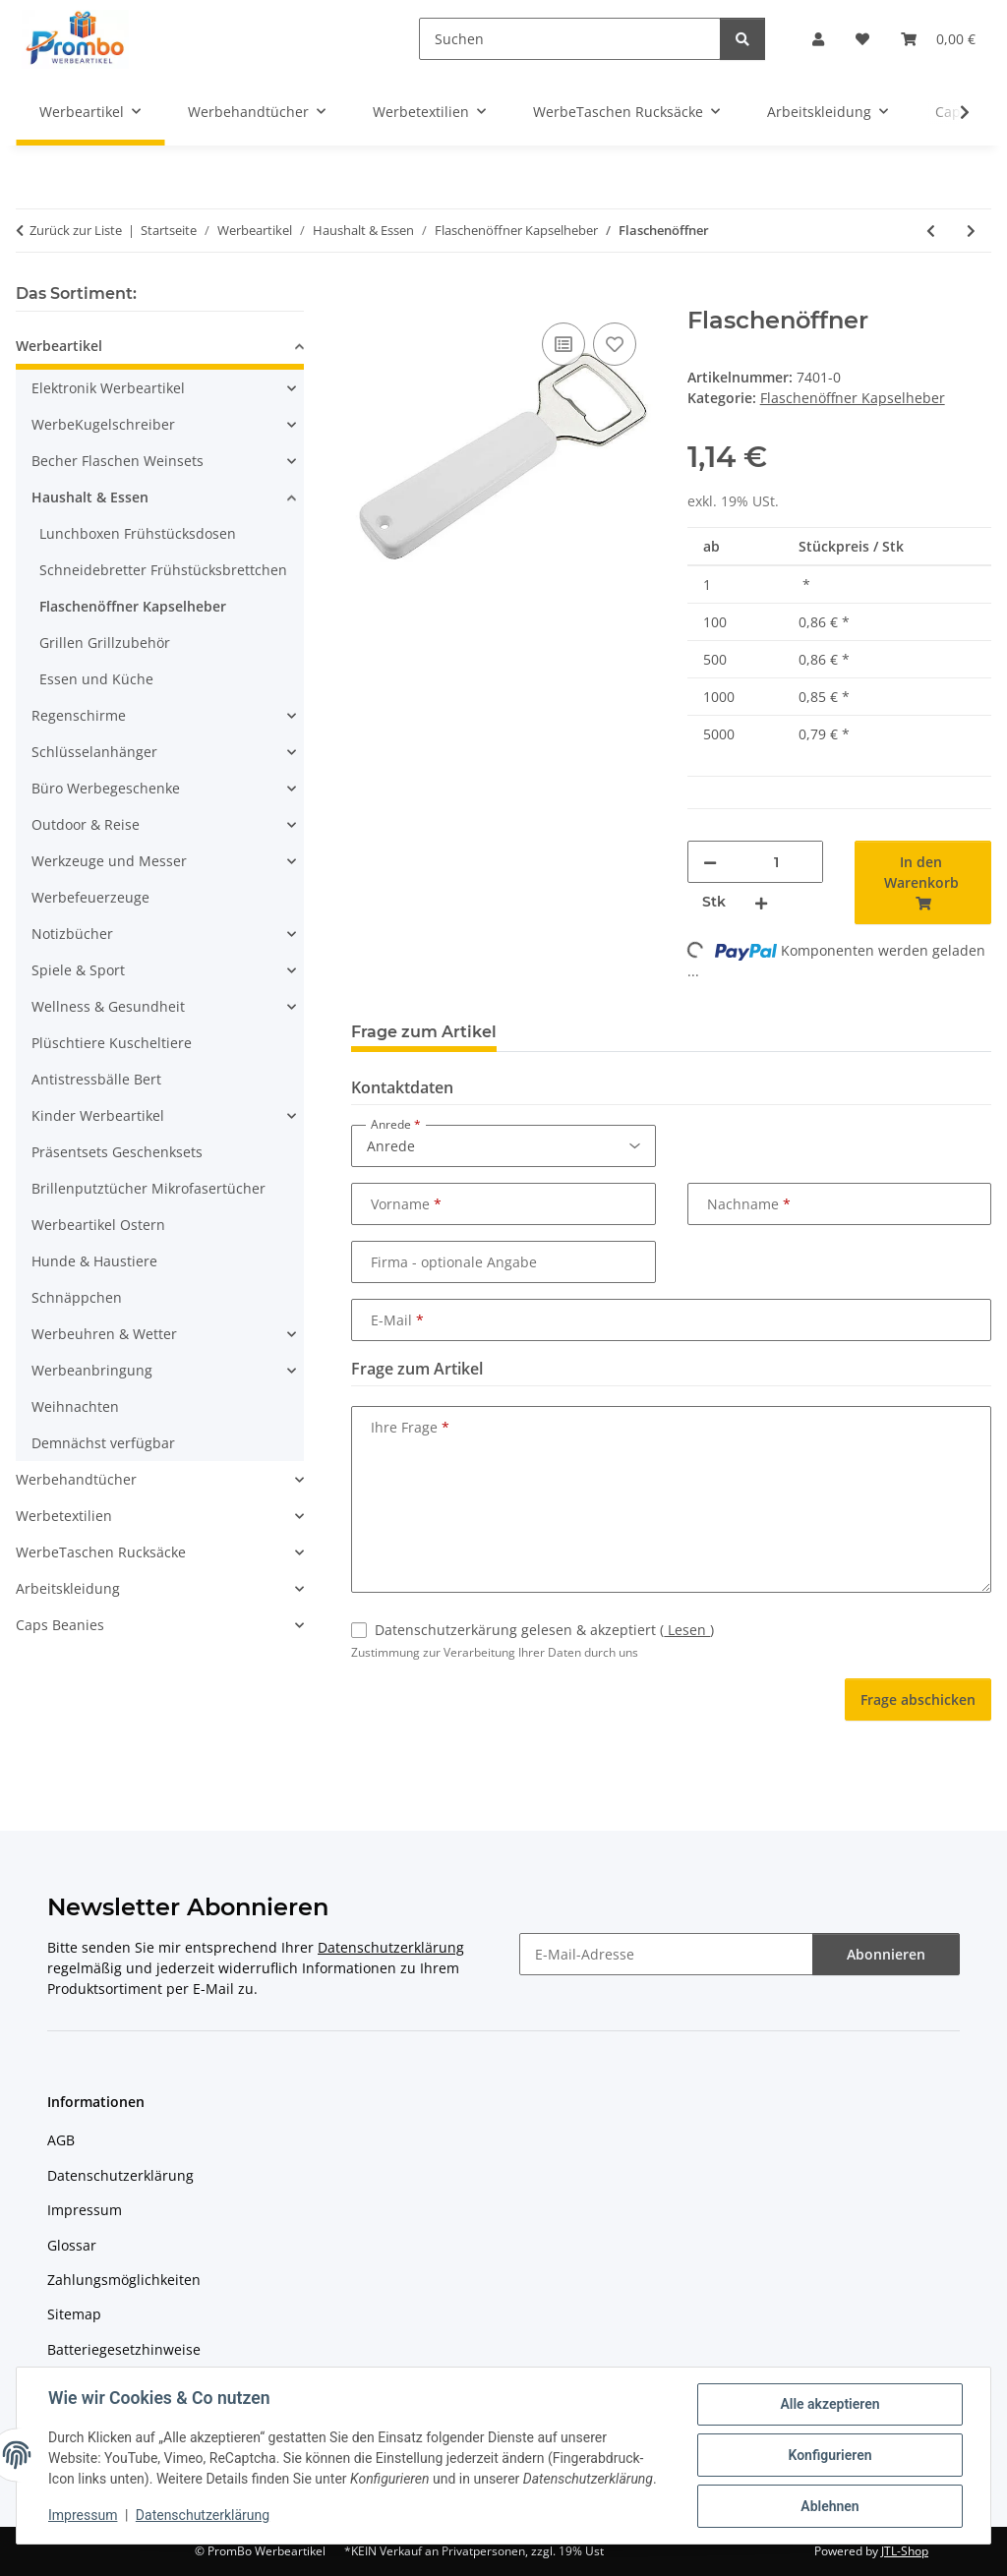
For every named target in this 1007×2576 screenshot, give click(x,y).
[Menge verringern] (710, 862)
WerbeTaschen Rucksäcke (101, 1552)
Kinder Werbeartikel (97, 1115)
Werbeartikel (59, 345)
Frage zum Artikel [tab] (424, 1032)
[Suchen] (570, 39)
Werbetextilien (64, 1515)
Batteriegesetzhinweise (124, 2349)
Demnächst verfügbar (103, 1443)
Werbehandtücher (76, 1479)
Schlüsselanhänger (94, 751)
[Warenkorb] (938, 39)
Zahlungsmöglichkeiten (124, 2279)
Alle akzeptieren (829, 2404)
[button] (818, 39)
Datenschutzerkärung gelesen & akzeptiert (544, 1629)
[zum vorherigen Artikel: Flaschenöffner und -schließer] (931, 230)
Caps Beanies (60, 1624)
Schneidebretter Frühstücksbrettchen (163, 569)
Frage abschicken (918, 1699)
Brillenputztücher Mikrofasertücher (148, 1188)
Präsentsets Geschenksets (117, 1151)
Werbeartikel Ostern (98, 1224)
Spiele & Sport (78, 970)
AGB (61, 2140)
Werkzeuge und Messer (109, 860)
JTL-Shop (904, 2551)
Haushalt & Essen (89, 497)
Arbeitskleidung (68, 1588)
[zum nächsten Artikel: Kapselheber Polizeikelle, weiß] (971, 230)
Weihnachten (75, 1406)
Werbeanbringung (91, 1370)
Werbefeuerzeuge (90, 897)
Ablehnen (829, 2506)
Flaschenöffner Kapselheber (852, 397)
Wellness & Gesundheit (108, 1006)
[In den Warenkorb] (367, 296)
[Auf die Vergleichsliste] (563, 344)
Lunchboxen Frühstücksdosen (137, 533)
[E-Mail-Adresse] (666, 1954)
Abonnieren (886, 1954)
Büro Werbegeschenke (105, 788)
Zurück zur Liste (76, 230)
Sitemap (74, 2314)
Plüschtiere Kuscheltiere (111, 1042)
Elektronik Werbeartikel (108, 388)
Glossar (71, 2245)
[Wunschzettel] (862, 39)
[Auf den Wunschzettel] (614, 344)
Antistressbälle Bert (96, 1079)
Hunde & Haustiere (94, 1261)
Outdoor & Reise (85, 824)
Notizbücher (72, 933)
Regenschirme (78, 715)
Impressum (82, 2515)
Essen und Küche (96, 679)
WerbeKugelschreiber (103, 424)
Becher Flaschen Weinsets (117, 460)
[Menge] (777, 862)
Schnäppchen (76, 1297)
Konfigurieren (829, 2455)
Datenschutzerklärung (202, 2515)
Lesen (687, 1629)
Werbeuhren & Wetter (104, 1333)
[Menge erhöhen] (761, 902)
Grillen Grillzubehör (104, 642)
